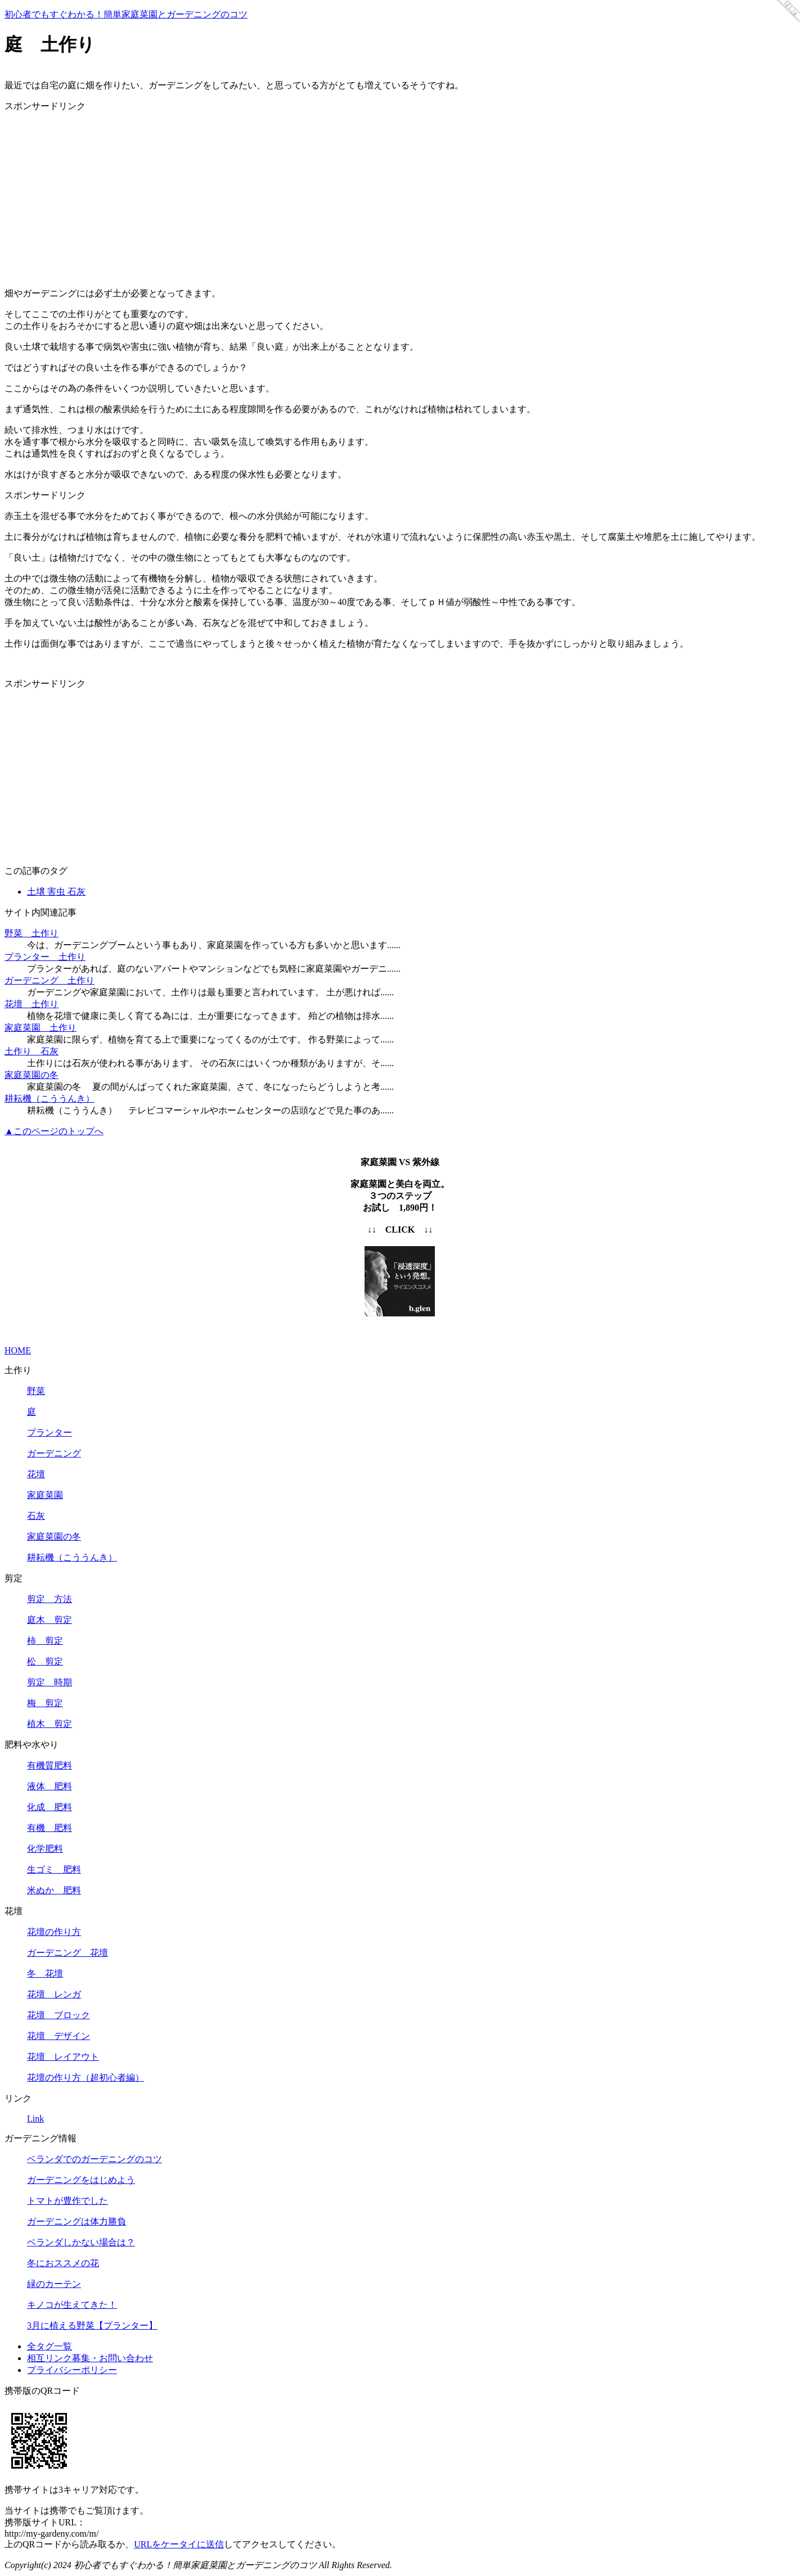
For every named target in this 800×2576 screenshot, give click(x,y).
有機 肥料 (49, 1828)
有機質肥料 (49, 1765)
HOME (18, 1350)
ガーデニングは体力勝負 (76, 2221)
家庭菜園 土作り (41, 1027)
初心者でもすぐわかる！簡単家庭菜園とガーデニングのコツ (126, 14)
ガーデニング (54, 1453)
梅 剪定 (45, 1703)
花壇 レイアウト (63, 2056)
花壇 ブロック (58, 2015)
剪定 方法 (49, 1599)
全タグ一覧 (49, 2346)
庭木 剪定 (49, 1620)
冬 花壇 (45, 1973)
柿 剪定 (45, 1640)
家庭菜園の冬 (32, 1075)
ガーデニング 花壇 (67, 1952)
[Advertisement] (400, 200)
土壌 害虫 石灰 (56, 891)
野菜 (36, 1391)
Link (35, 2118)
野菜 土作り (32, 933)
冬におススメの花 (63, 2263)
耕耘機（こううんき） (50, 1098)
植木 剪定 (49, 1724)
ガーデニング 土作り (50, 980)
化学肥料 (45, 1848)
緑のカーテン (54, 2284)
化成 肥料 (49, 1807)
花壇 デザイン (58, 2036)
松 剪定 (45, 1661)
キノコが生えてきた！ (72, 2304)
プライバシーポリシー (72, 2370)
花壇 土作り (32, 1004)
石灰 (36, 1516)
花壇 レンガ (54, 1994)
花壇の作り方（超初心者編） (85, 2077)
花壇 (36, 1474)
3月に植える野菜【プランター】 (92, 2325)
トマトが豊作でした (67, 2200)
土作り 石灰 (32, 1051)
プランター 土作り (45, 957)
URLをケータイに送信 (179, 2544)
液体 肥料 (49, 1786)
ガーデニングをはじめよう (81, 2180)
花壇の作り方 (54, 1932)
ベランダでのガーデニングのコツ (94, 2159)
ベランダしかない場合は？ (81, 2242)
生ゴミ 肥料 (54, 1869)
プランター (49, 1432)
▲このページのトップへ (54, 1131)
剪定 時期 (49, 1682)
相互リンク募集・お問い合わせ (90, 2358)
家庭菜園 (45, 1495)
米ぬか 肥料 (54, 1890)
